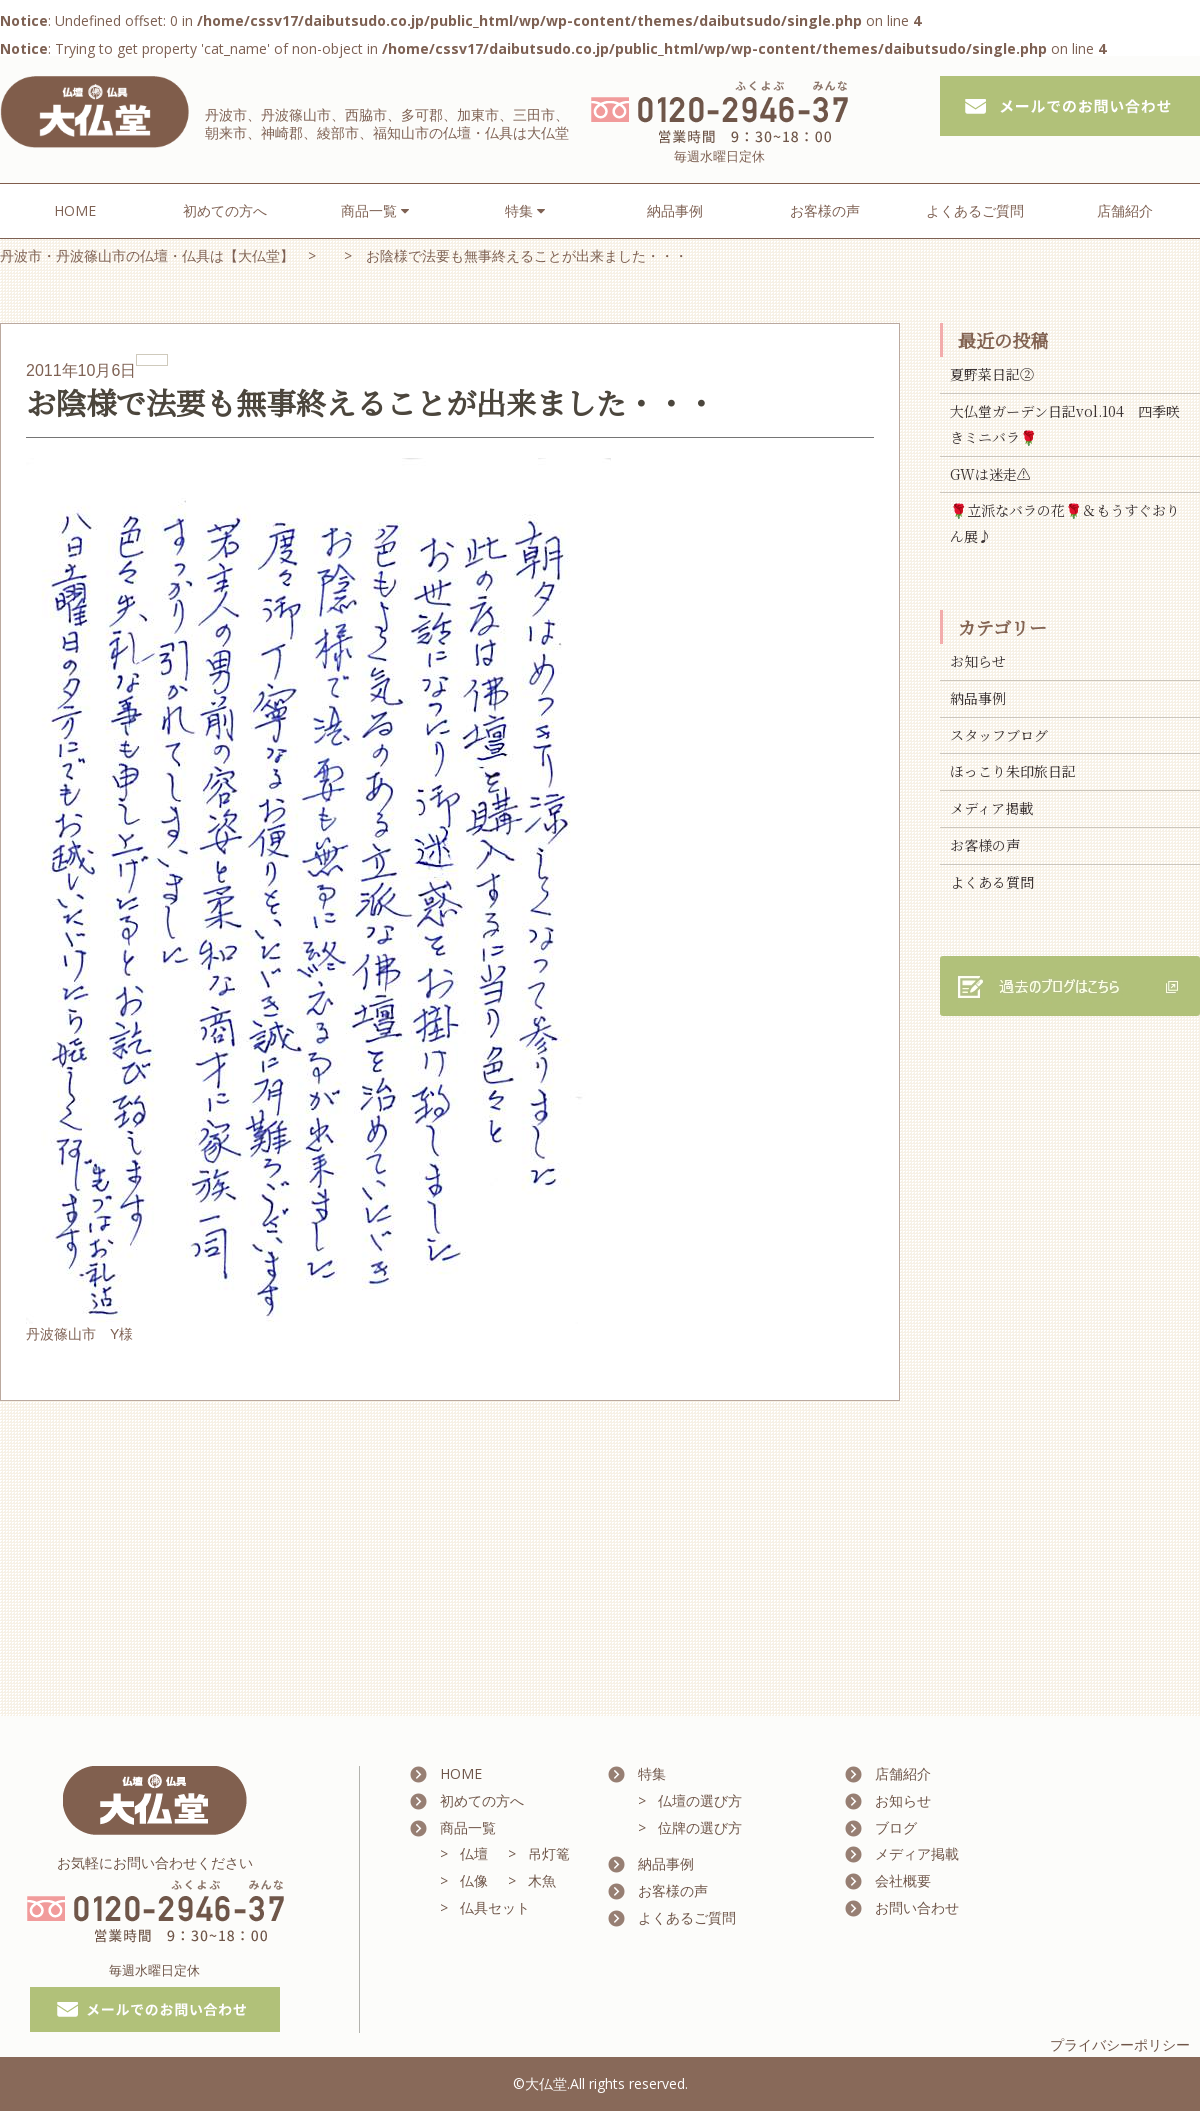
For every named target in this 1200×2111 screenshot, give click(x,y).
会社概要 (903, 1880)
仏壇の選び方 (700, 1800)
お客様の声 (825, 210)
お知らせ (978, 661)
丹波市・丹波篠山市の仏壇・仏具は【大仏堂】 (147, 255)
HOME (75, 210)
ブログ (896, 1827)
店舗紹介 (1125, 210)
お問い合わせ (917, 1907)
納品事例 (675, 210)
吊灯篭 (549, 1853)
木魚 (542, 1880)
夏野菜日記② (992, 374)
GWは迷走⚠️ (990, 474)
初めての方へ (225, 210)
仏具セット (495, 1907)
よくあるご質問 (975, 210)
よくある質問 (992, 882)
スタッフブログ (999, 735)
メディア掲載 (991, 808)
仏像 (474, 1880)
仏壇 (474, 1853)
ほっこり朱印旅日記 (1013, 771)
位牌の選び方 (700, 1827)
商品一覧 (468, 1827)
